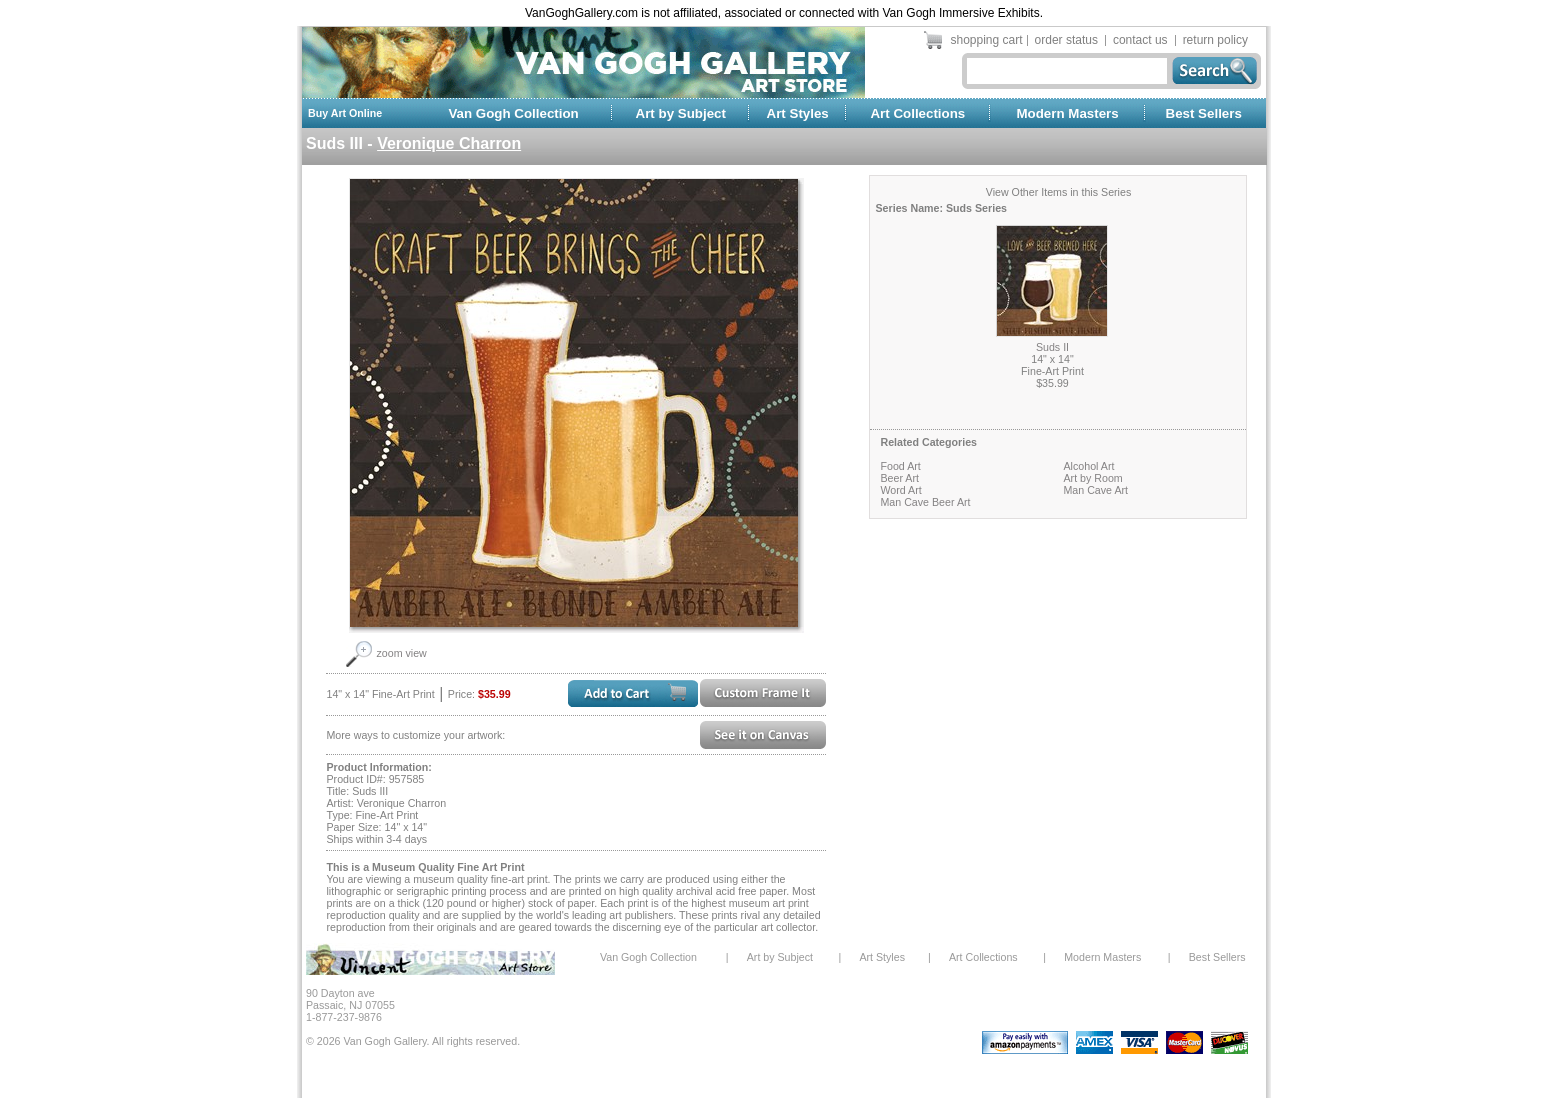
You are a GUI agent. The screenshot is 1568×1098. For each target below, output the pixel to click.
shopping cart (987, 40)
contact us (1140, 40)
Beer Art (899, 478)
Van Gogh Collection (513, 113)
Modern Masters (1067, 113)
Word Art (900, 490)
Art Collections (917, 113)
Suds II (1052, 347)
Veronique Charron (449, 143)
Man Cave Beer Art (925, 502)
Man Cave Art (1095, 490)
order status (1066, 40)
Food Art (900, 466)
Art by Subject (681, 113)
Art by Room (1092, 478)
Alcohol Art (1088, 466)
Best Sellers (1204, 113)
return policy (1215, 40)
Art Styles (798, 113)
